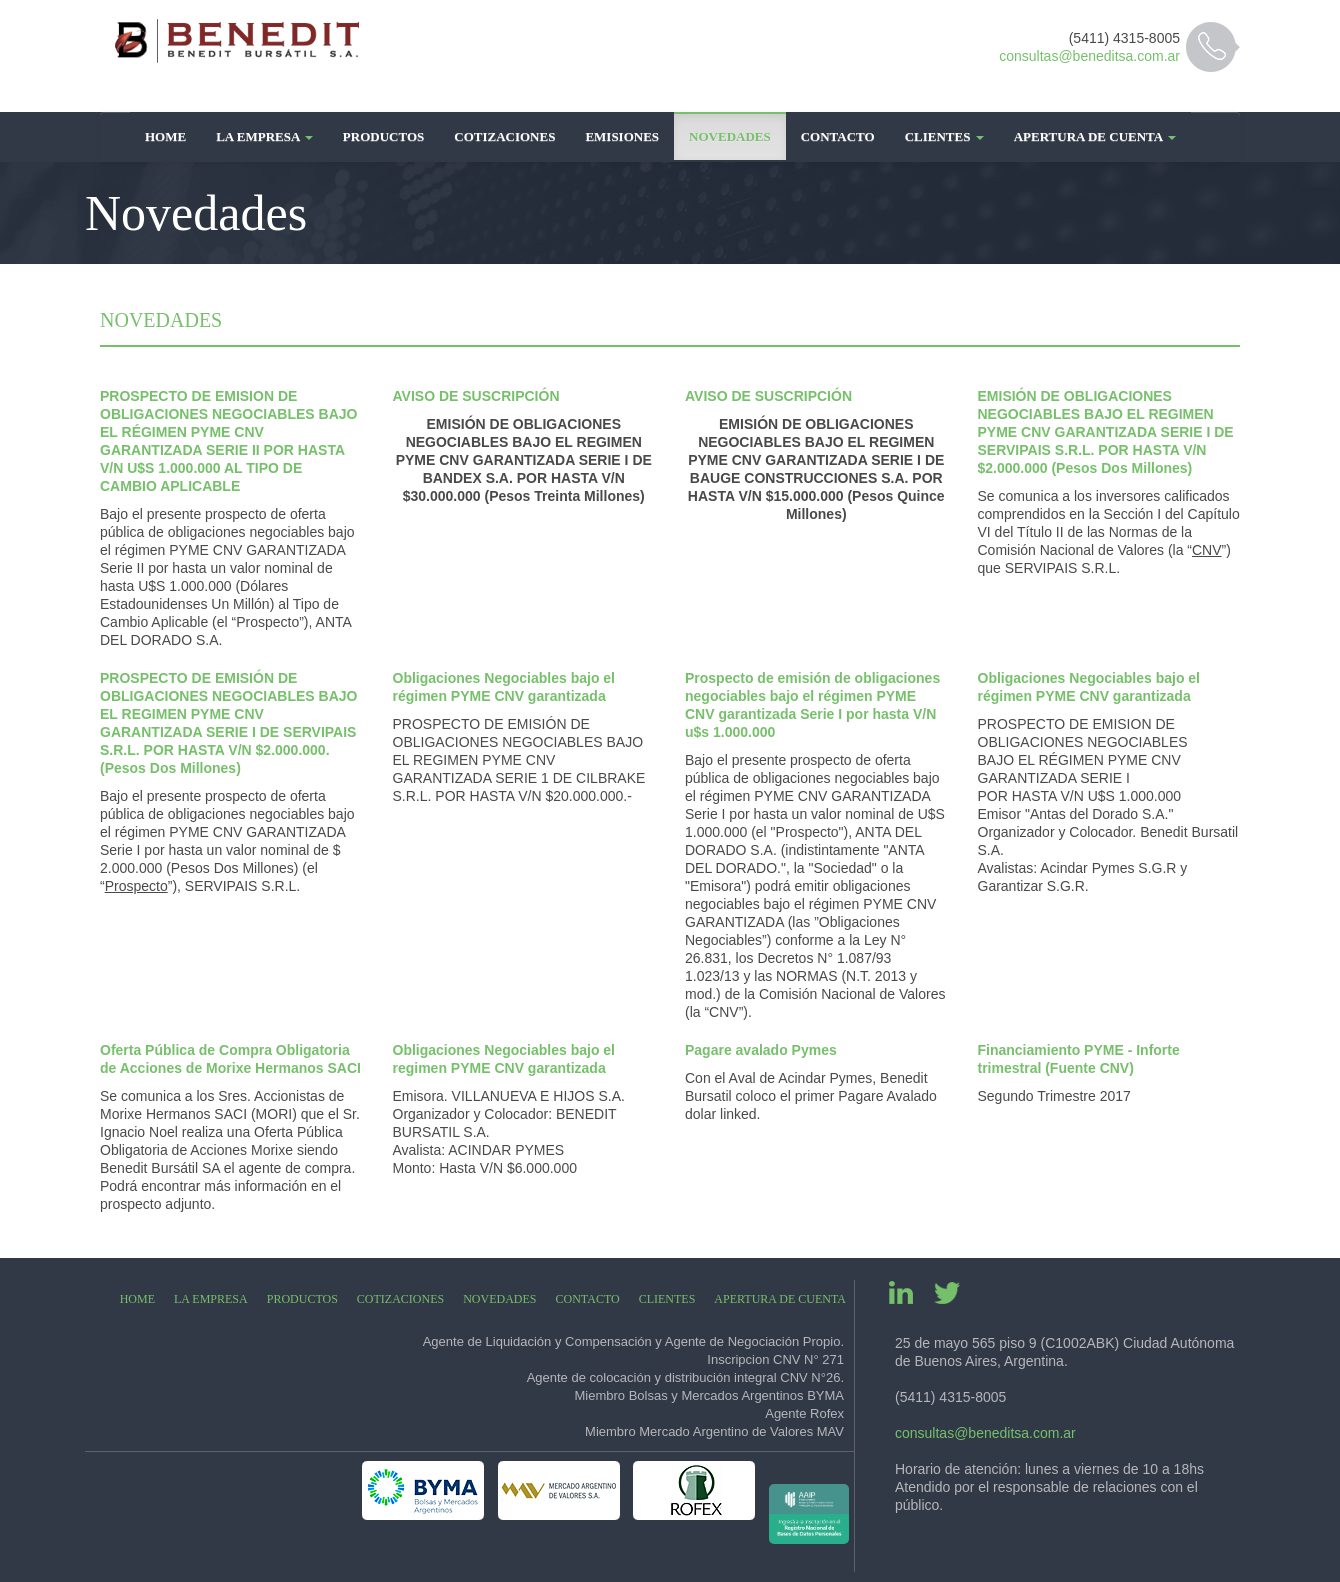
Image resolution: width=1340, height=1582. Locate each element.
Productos (383, 136)
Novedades (730, 136)
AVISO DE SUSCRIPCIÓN (476, 396)
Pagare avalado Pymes (761, 1050)
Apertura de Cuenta (1095, 136)
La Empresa (264, 136)
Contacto (838, 136)
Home (165, 136)
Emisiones (622, 136)
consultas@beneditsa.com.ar (1089, 56)
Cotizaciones (504, 136)
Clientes (944, 136)
